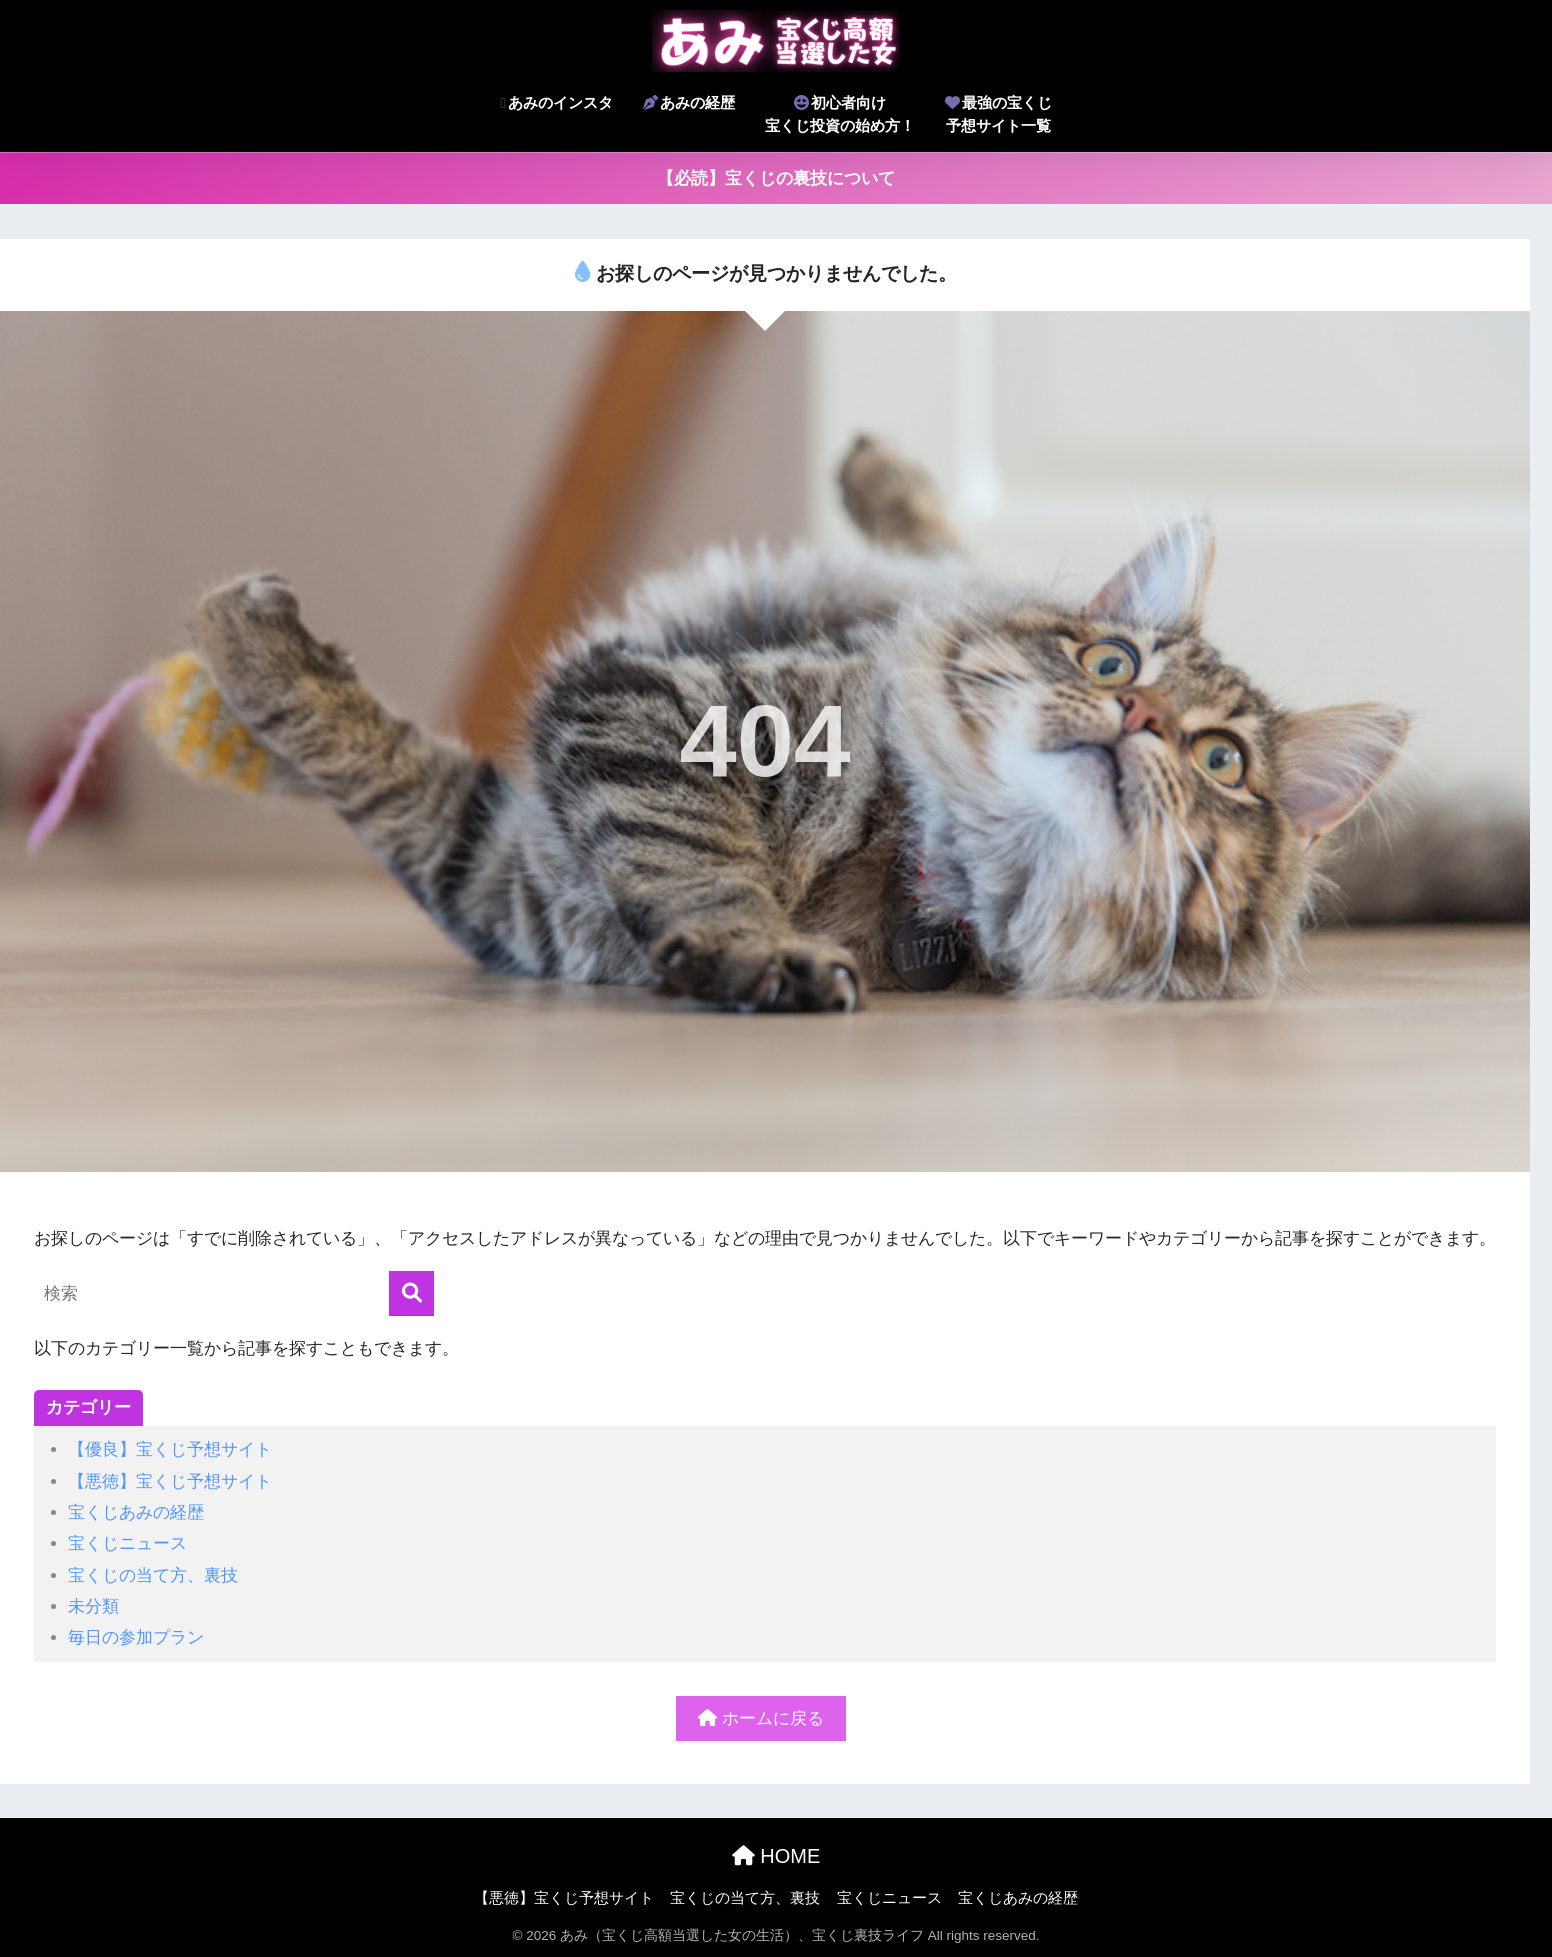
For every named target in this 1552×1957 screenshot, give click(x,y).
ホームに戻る (761, 1718)
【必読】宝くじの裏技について (776, 178)
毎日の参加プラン (136, 1637)
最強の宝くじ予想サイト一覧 (998, 114)
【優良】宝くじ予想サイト (170, 1449)
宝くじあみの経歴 (136, 1512)
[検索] (411, 1293)
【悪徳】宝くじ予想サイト (170, 1481)
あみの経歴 (689, 102)
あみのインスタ (556, 102)
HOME (776, 1856)
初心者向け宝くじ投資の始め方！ (840, 114)
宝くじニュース (127, 1543)
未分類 (93, 1606)
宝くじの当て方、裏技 (153, 1575)
